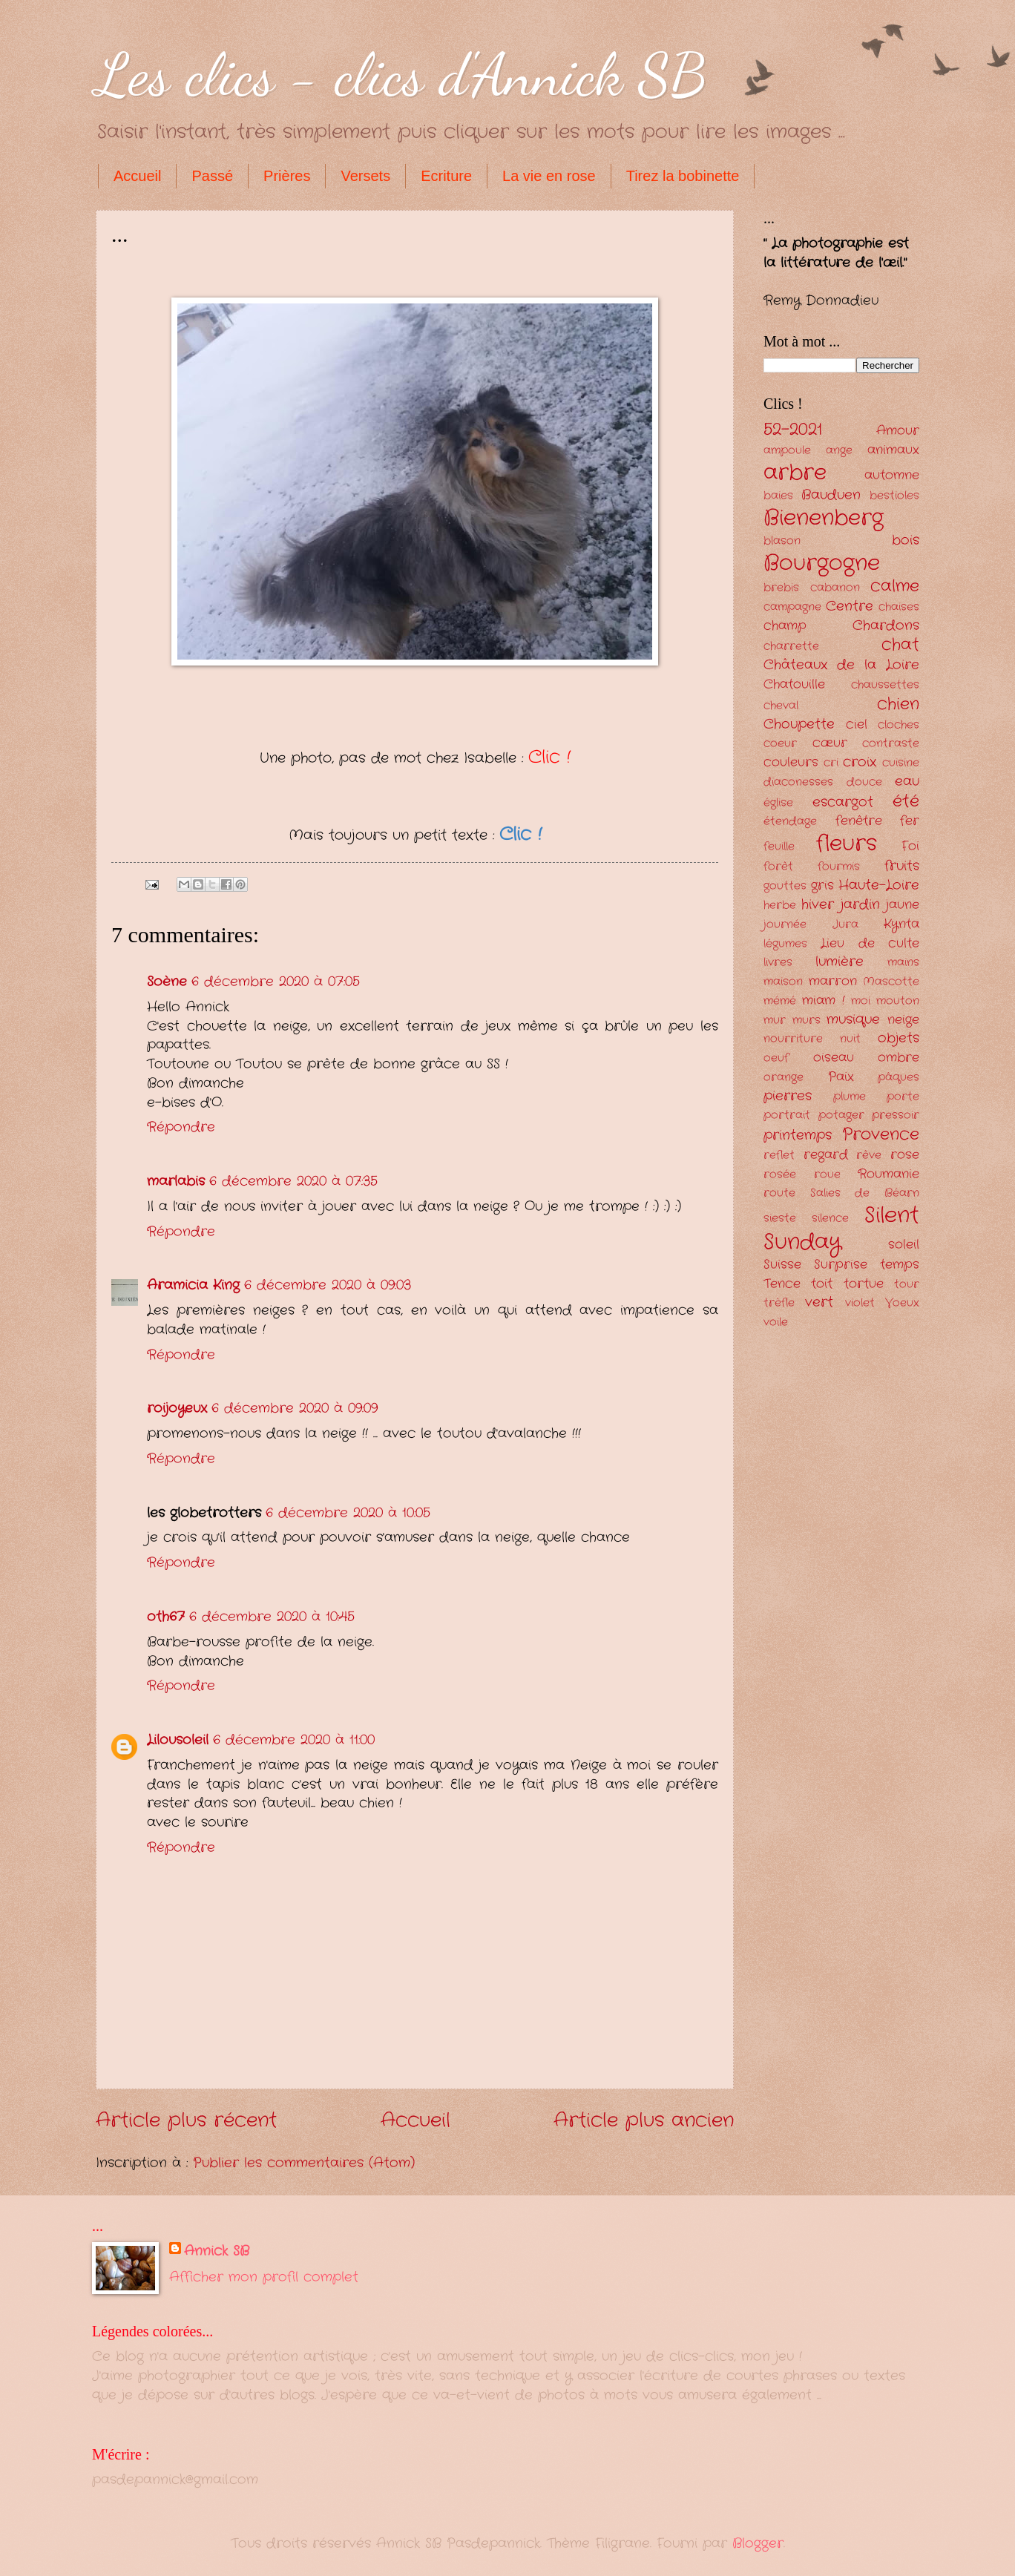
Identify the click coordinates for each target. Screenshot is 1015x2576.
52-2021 (792, 429)
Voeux (902, 1303)
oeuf (776, 1058)
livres (777, 962)
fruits (901, 865)
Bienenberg (823, 517)
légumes (785, 944)
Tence (782, 1283)
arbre (795, 472)
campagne (792, 607)
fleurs (846, 843)
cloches (898, 725)
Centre (849, 606)
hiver (817, 904)
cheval (780, 706)
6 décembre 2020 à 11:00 (294, 1739)
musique (853, 1019)
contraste (890, 744)
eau (907, 781)
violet (860, 1303)
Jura (845, 925)
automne (891, 475)
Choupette (799, 724)
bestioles (894, 496)
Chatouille (794, 684)
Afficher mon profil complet (263, 2277)
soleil (903, 1244)
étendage (790, 821)
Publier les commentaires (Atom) (304, 2162)
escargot (842, 802)
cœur (829, 743)
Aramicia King (193, 1285)
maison (783, 982)
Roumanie (888, 1174)
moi (860, 1001)
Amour (897, 430)
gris (822, 885)
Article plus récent (186, 2121)
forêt (778, 867)
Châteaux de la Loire (841, 664)
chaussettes (885, 685)
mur (774, 1020)
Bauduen (831, 495)
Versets (365, 176)
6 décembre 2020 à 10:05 (348, 1512)
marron (833, 981)
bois (905, 540)
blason (782, 541)
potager (841, 1115)
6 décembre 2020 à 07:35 (293, 1181)
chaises (898, 607)
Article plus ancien (644, 2121)
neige (903, 1019)
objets (898, 1038)
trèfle (779, 1303)
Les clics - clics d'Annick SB (401, 74)
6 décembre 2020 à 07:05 (275, 981)
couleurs (790, 762)
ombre (898, 1057)
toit (821, 1283)
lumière (839, 961)
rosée (779, 1175)
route (779, 1193)
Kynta (901, 924)
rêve (868, 1155)
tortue (864, 1283)
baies (778, 496)
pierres (787, 1095)
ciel (856, 724)
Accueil (137, 176)
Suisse (782, 1264)
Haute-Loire (878, 885)
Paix (841, 1076)
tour (906, 1284)
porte (903, 1097)
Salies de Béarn (864, 1193)
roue (827, 1175)
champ (785, 625)
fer (909, 820)
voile (775, 1322)
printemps (797, 1135)
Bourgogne (821, 563)
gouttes (785, 886)
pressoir (895, 1115)
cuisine (900, 763)
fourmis (839, 867)
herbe (779, 905)
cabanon (835, 588)
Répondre (181, 1127)
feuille (779, 847)
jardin (860, 904)
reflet (779, 1155)
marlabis (176, 1181)
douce (864, 782)
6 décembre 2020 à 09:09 (294, 1408)
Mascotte (891, 982)
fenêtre (858, 820)
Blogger (758, 2543)
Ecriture (446, 176)
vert (819, 1302)
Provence (880, 1134)
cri (831, 763)
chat (900, 645)
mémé (779, 1001)
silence (830, 1218)
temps (899, 1264)
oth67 (166, 1616)
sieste (779, 1218)
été (906, 801)
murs (806, 1020)
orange (783, 1077)
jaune (902, 904)
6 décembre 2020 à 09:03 (327, 1285)
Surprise (840, 1264)
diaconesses (798, 782)
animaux (893, 450)
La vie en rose (549, 176)
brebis (781, 588)
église (778, 803)
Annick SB (216, 2251)
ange (839, 451)
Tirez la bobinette (683, 176)
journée (785, 925)
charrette (791, 646)
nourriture (793, 1039)
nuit (850, 1039)
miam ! (823, 1000)
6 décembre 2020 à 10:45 (272, 1616)
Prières (286, 176)
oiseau (833, 1057)
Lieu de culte (870, 943)
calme (894, 586)
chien (898, 704)
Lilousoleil (177, 1739)
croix (859, 762)
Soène (167, 981)
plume (849, 1097)
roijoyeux (177, 1408)
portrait (786, 1115)
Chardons (886, 625)
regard (826, 1154)
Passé (212, 176)
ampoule (787, 451)
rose (904, 1154)
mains (903, 962)
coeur (780, 744)
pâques (898, 1077)
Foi (910, 846)
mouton (897, 1001)
